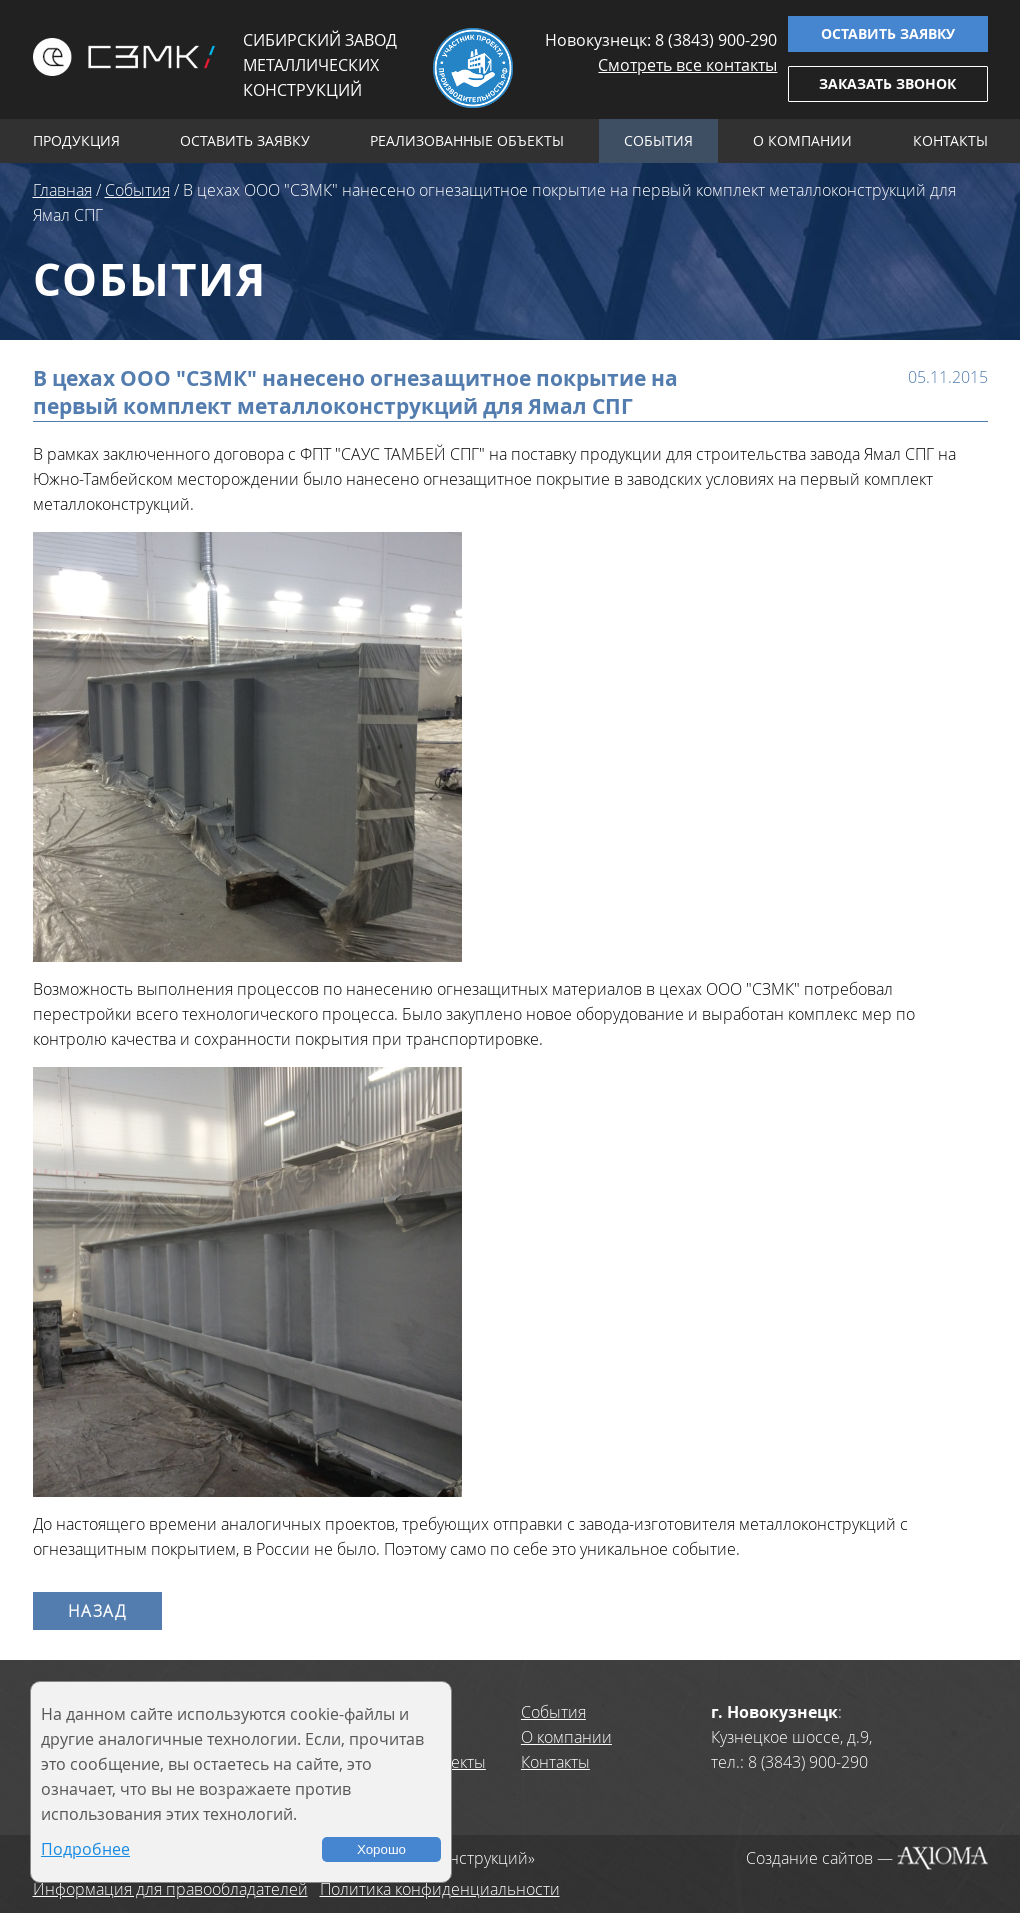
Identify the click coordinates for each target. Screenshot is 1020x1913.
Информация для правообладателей (170, 1889)
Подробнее (85, 1849)
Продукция (76, 140)
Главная (62, 190)
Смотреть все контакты (687, 65)
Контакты (950, 140)
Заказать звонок (887, 83)
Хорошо (381, 1849)
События (658, 140)
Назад (97, 1611)
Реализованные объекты (467, 140)
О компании (802, 140)
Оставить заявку (888, 33)
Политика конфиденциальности (440, 1889)
